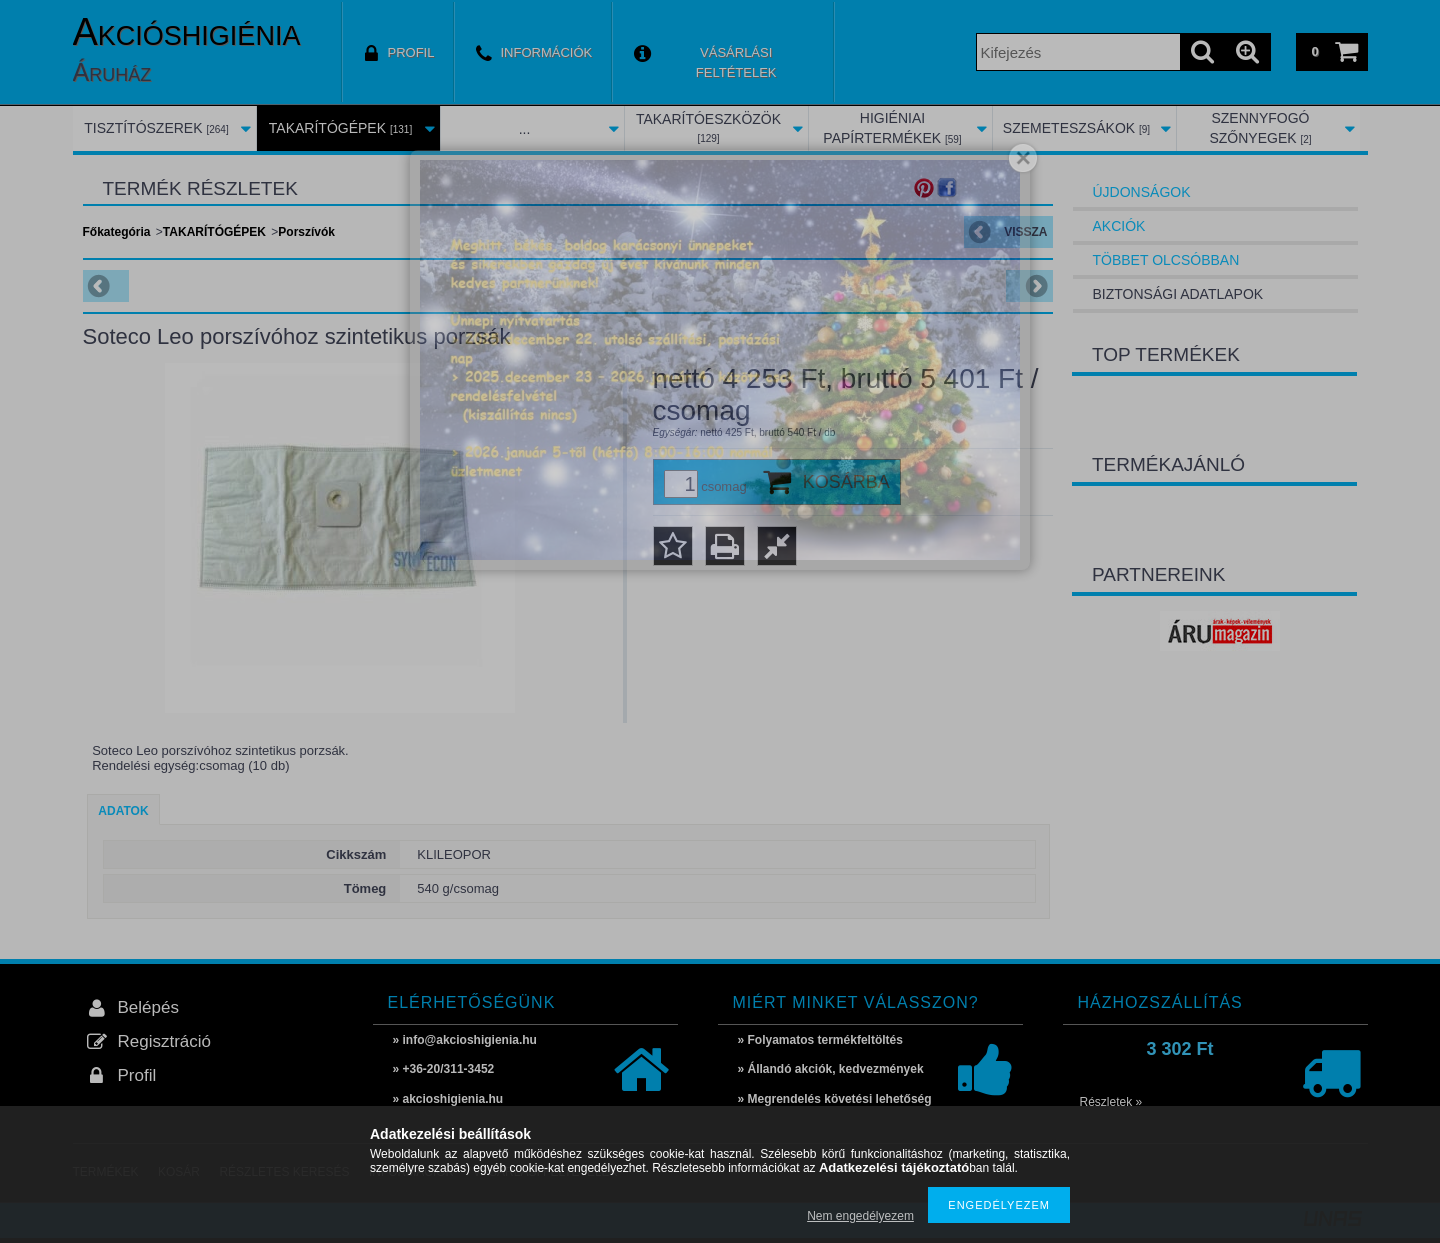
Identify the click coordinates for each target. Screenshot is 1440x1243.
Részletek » (1111, 1102)
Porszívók (306, 232)
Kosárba (846, 482)
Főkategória (117, 232)
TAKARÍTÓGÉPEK (340, 128)
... (525, 129)
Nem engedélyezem (860, 1216)
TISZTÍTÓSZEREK (156, 128)
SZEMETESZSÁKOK (1076, 128)
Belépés (148, 1007)
